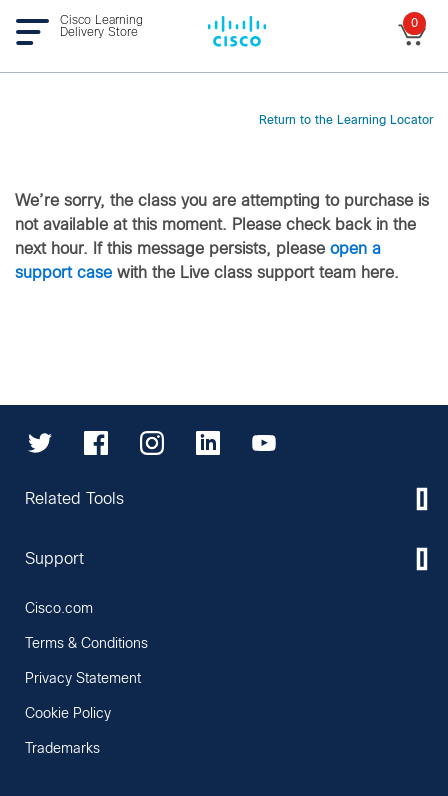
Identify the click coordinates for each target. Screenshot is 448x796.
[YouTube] (264, 443)
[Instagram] (152, 443)
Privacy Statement (83, 679)
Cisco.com (59, 609)
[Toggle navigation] (37, 31)
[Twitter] (40, 443)
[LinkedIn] (208, 443)
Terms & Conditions (86, 644)
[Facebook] (96, 443)
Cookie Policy (68, 714)
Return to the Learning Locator (346, 121)
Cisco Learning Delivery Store (101, 27)
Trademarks (62, 749)
